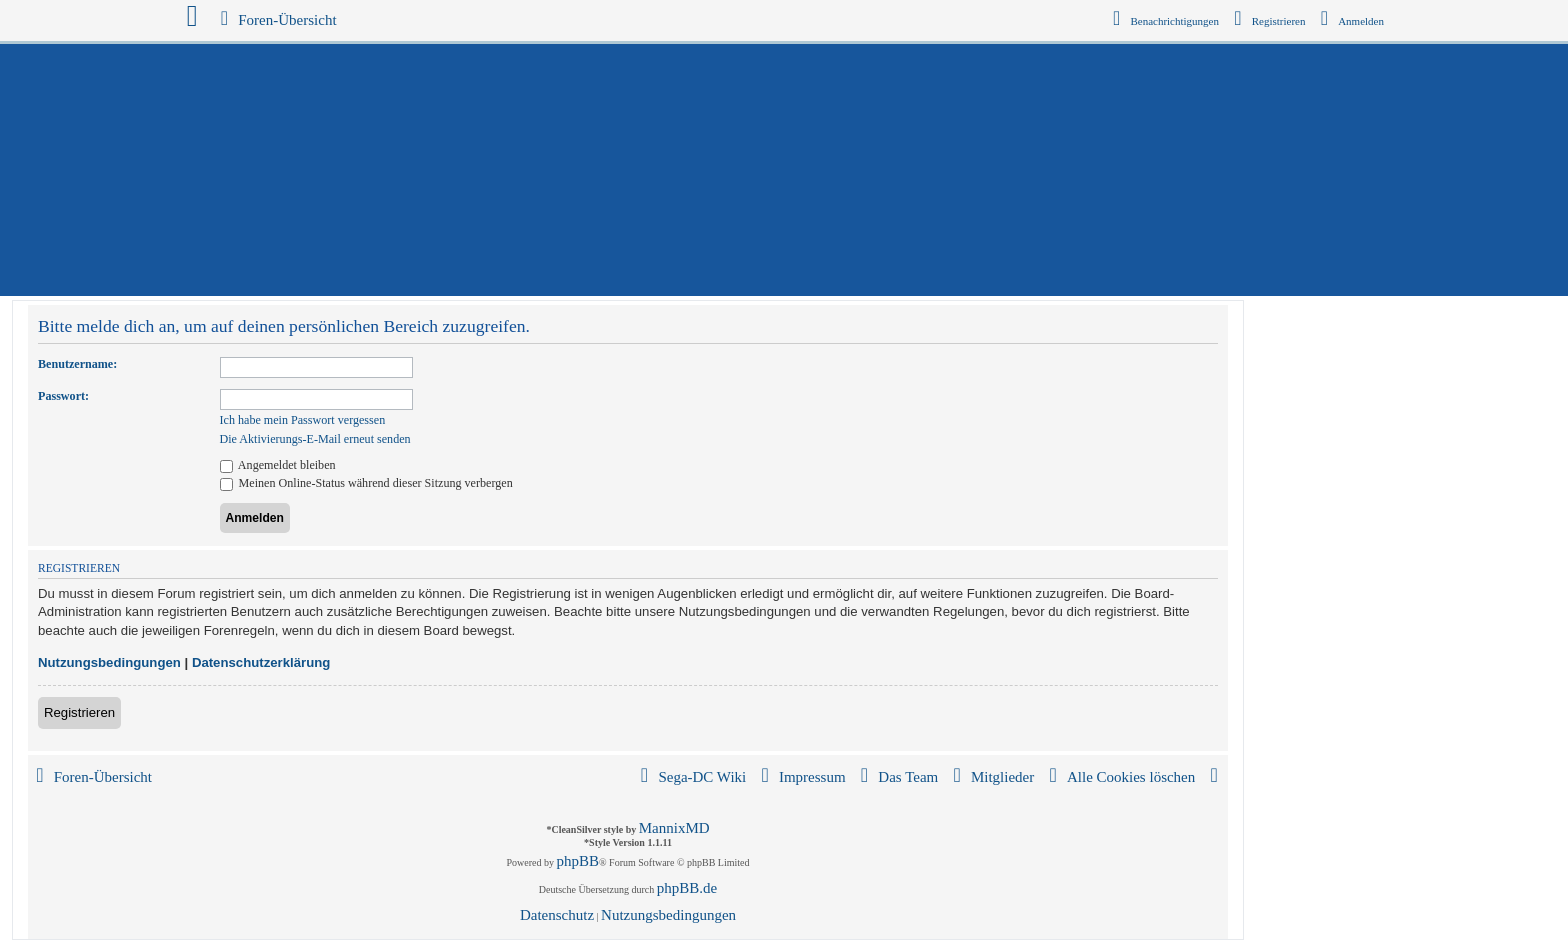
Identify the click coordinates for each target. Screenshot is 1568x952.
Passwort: (63, 396)
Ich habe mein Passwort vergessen (303, 420)
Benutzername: (77, 364)
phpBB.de (687, 888)
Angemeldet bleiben (278, 465)
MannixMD (674, 828)
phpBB (578, 861)
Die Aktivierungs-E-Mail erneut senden (315, 439)
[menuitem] (1353, 21)
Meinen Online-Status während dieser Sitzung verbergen (366, 483)
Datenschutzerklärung (261, 662)
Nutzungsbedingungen (109, 662)
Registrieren (79, 712)
